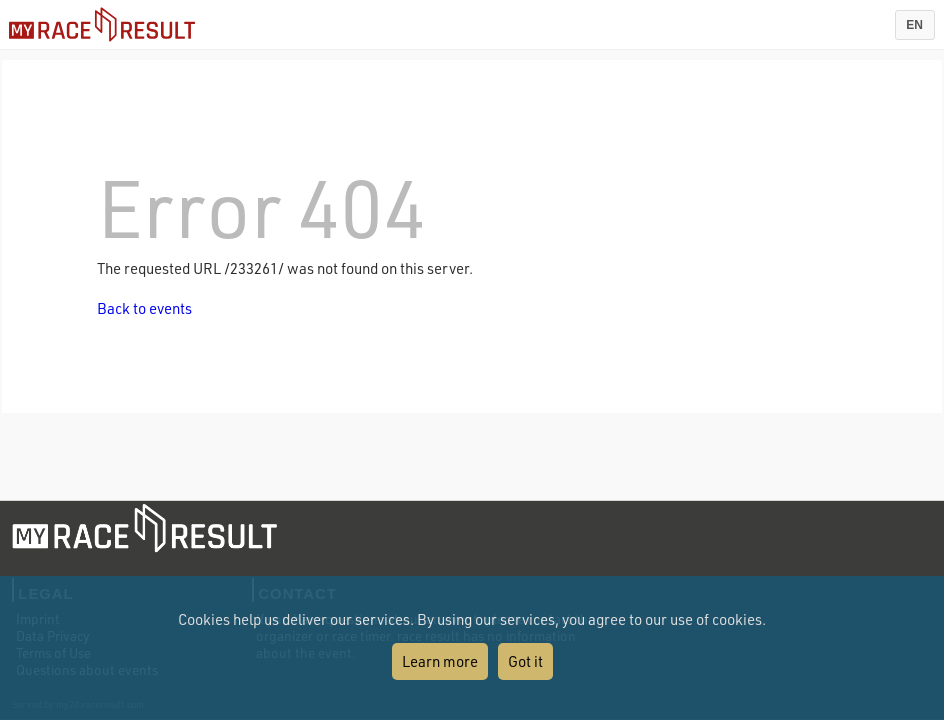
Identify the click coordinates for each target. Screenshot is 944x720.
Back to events (144, 308)
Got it (525, 661)
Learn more (440, 661)
